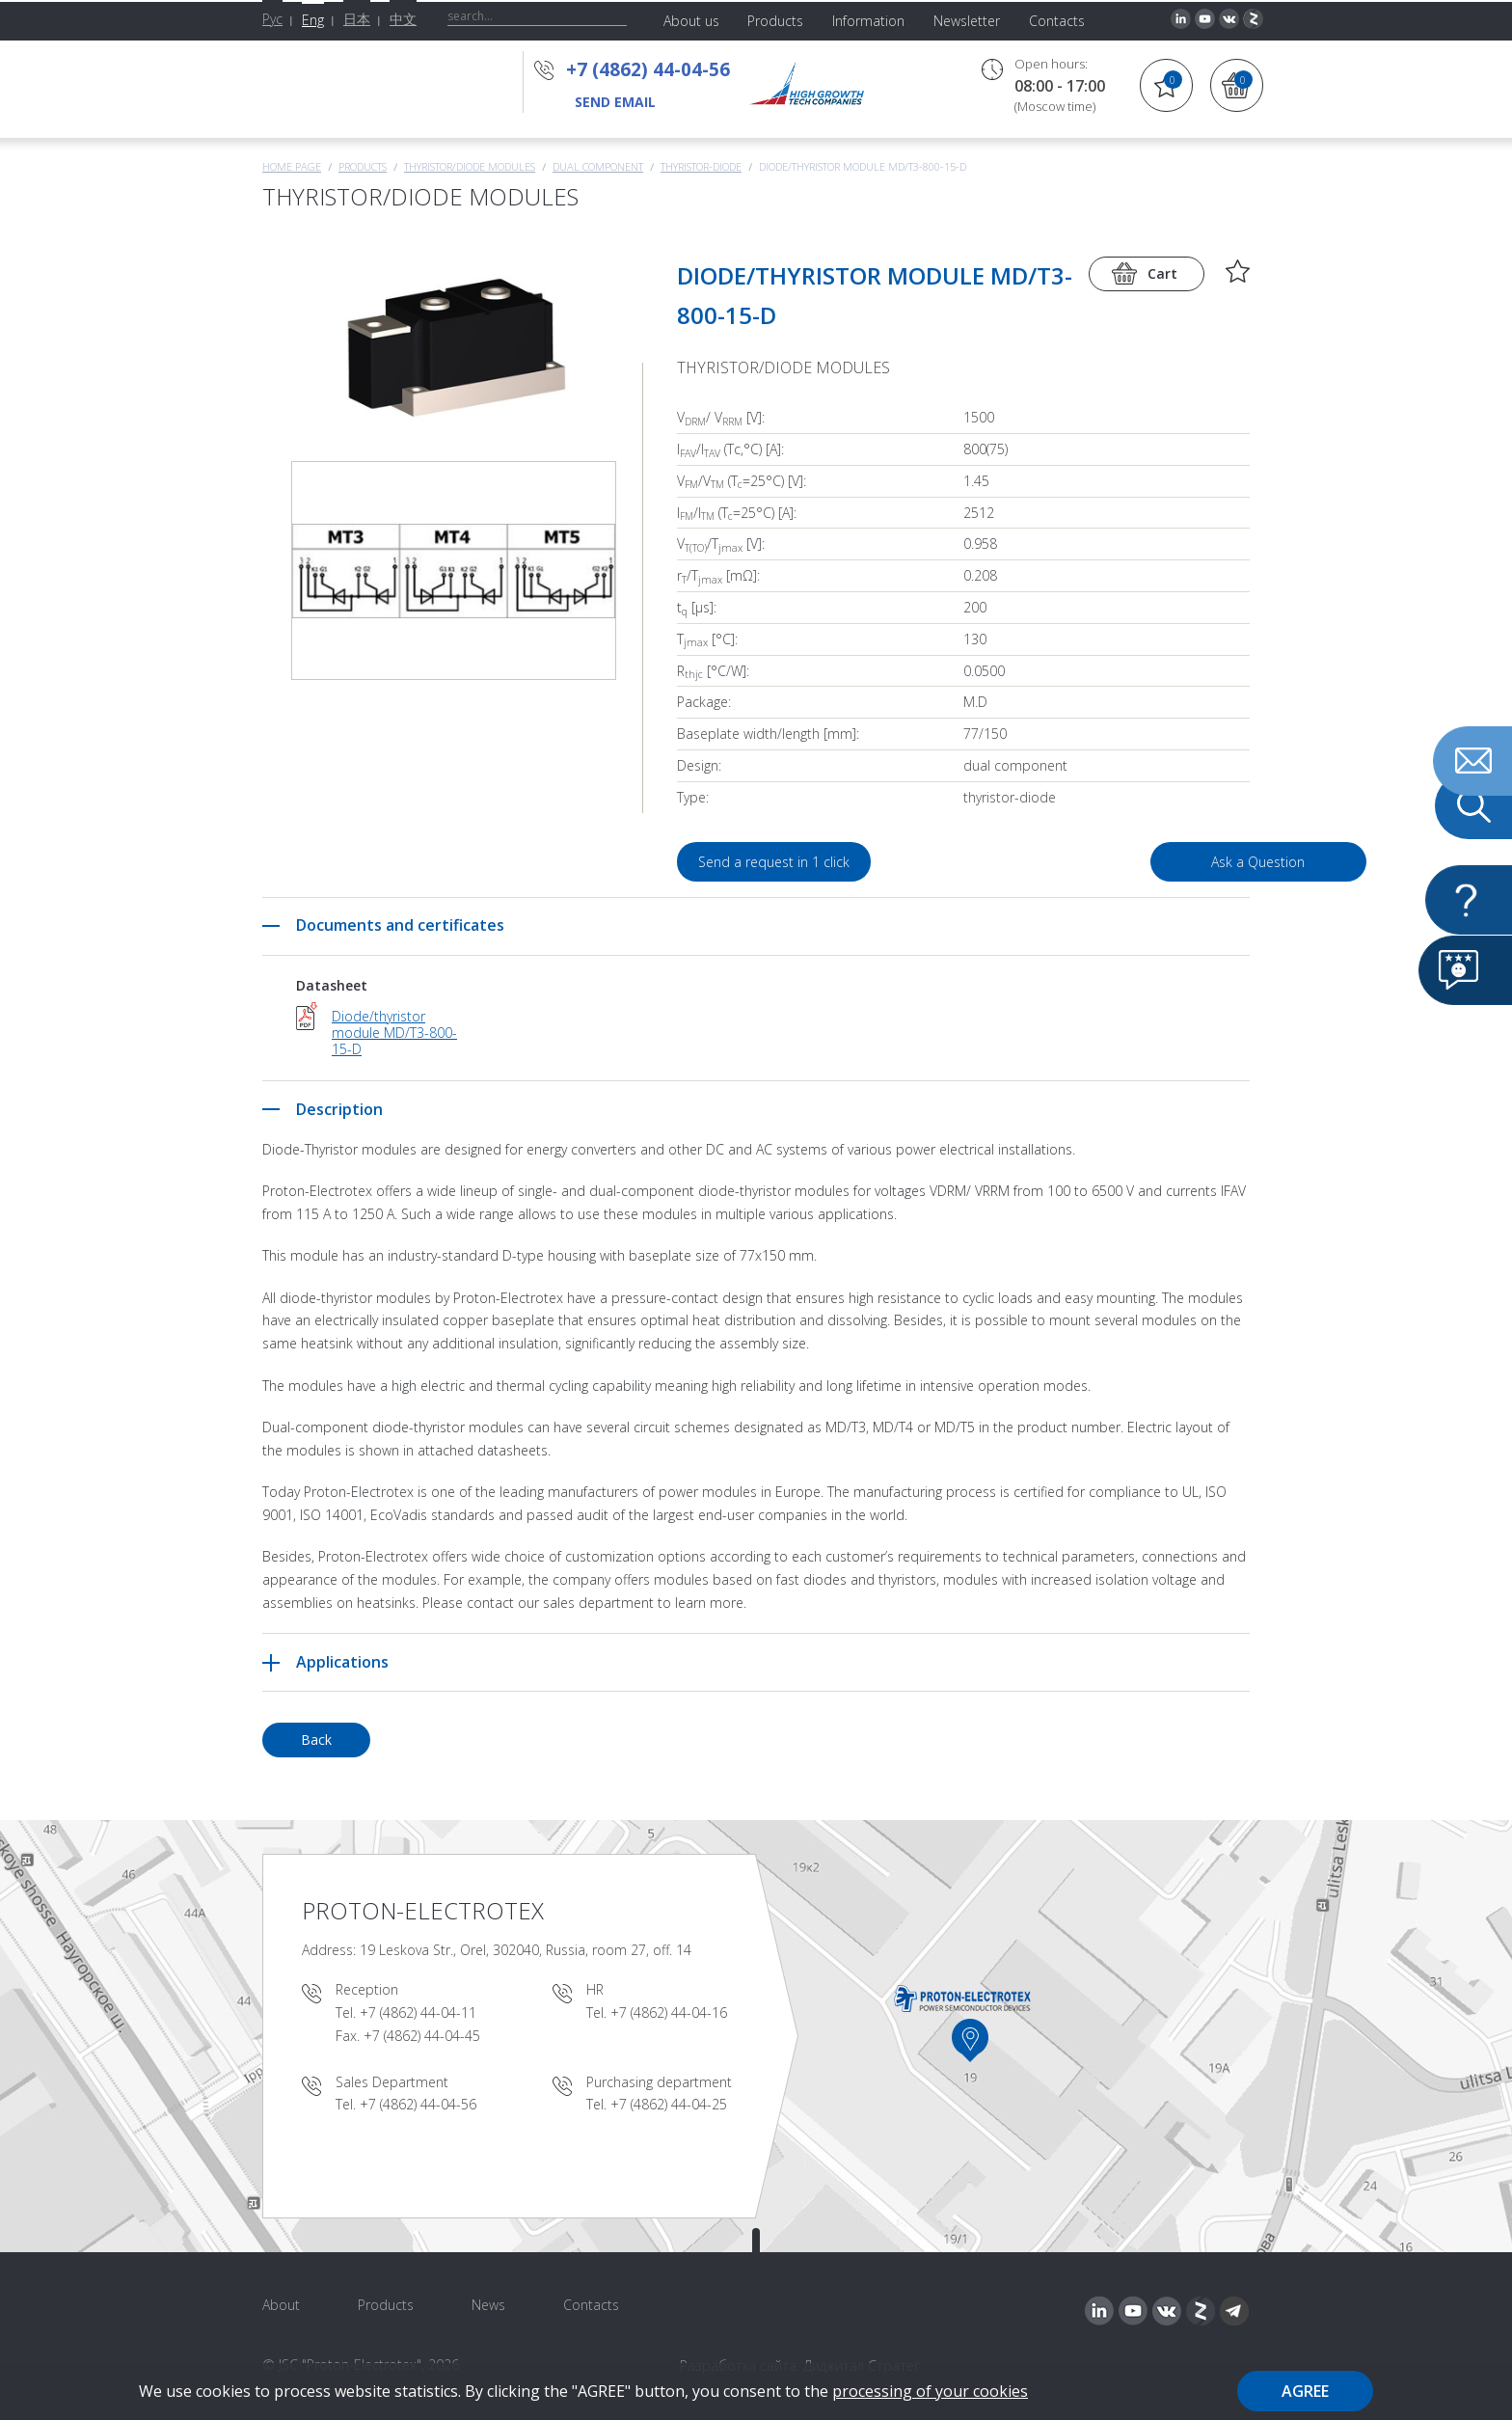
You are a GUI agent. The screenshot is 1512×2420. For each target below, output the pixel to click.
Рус (272, 19)
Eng (313, 20)
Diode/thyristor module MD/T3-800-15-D (394, 1032)
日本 (356, 19)
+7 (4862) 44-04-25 (668, 2104)
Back (316, 1739)
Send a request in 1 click (774, 862)
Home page (291, 166)
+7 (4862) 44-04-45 (422, 2035)
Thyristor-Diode (701, 166)
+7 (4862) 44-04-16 (668, 2012)
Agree (1305, 2391)
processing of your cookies (930, 2391)
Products (362, 166)
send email (615, 102)
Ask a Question (1140, 862)
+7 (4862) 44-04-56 (648, 69)
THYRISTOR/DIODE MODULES (469, 166)
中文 (403, 19)
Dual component (598, 166)
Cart (1162, 273)
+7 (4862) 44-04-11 (418, 2012)
